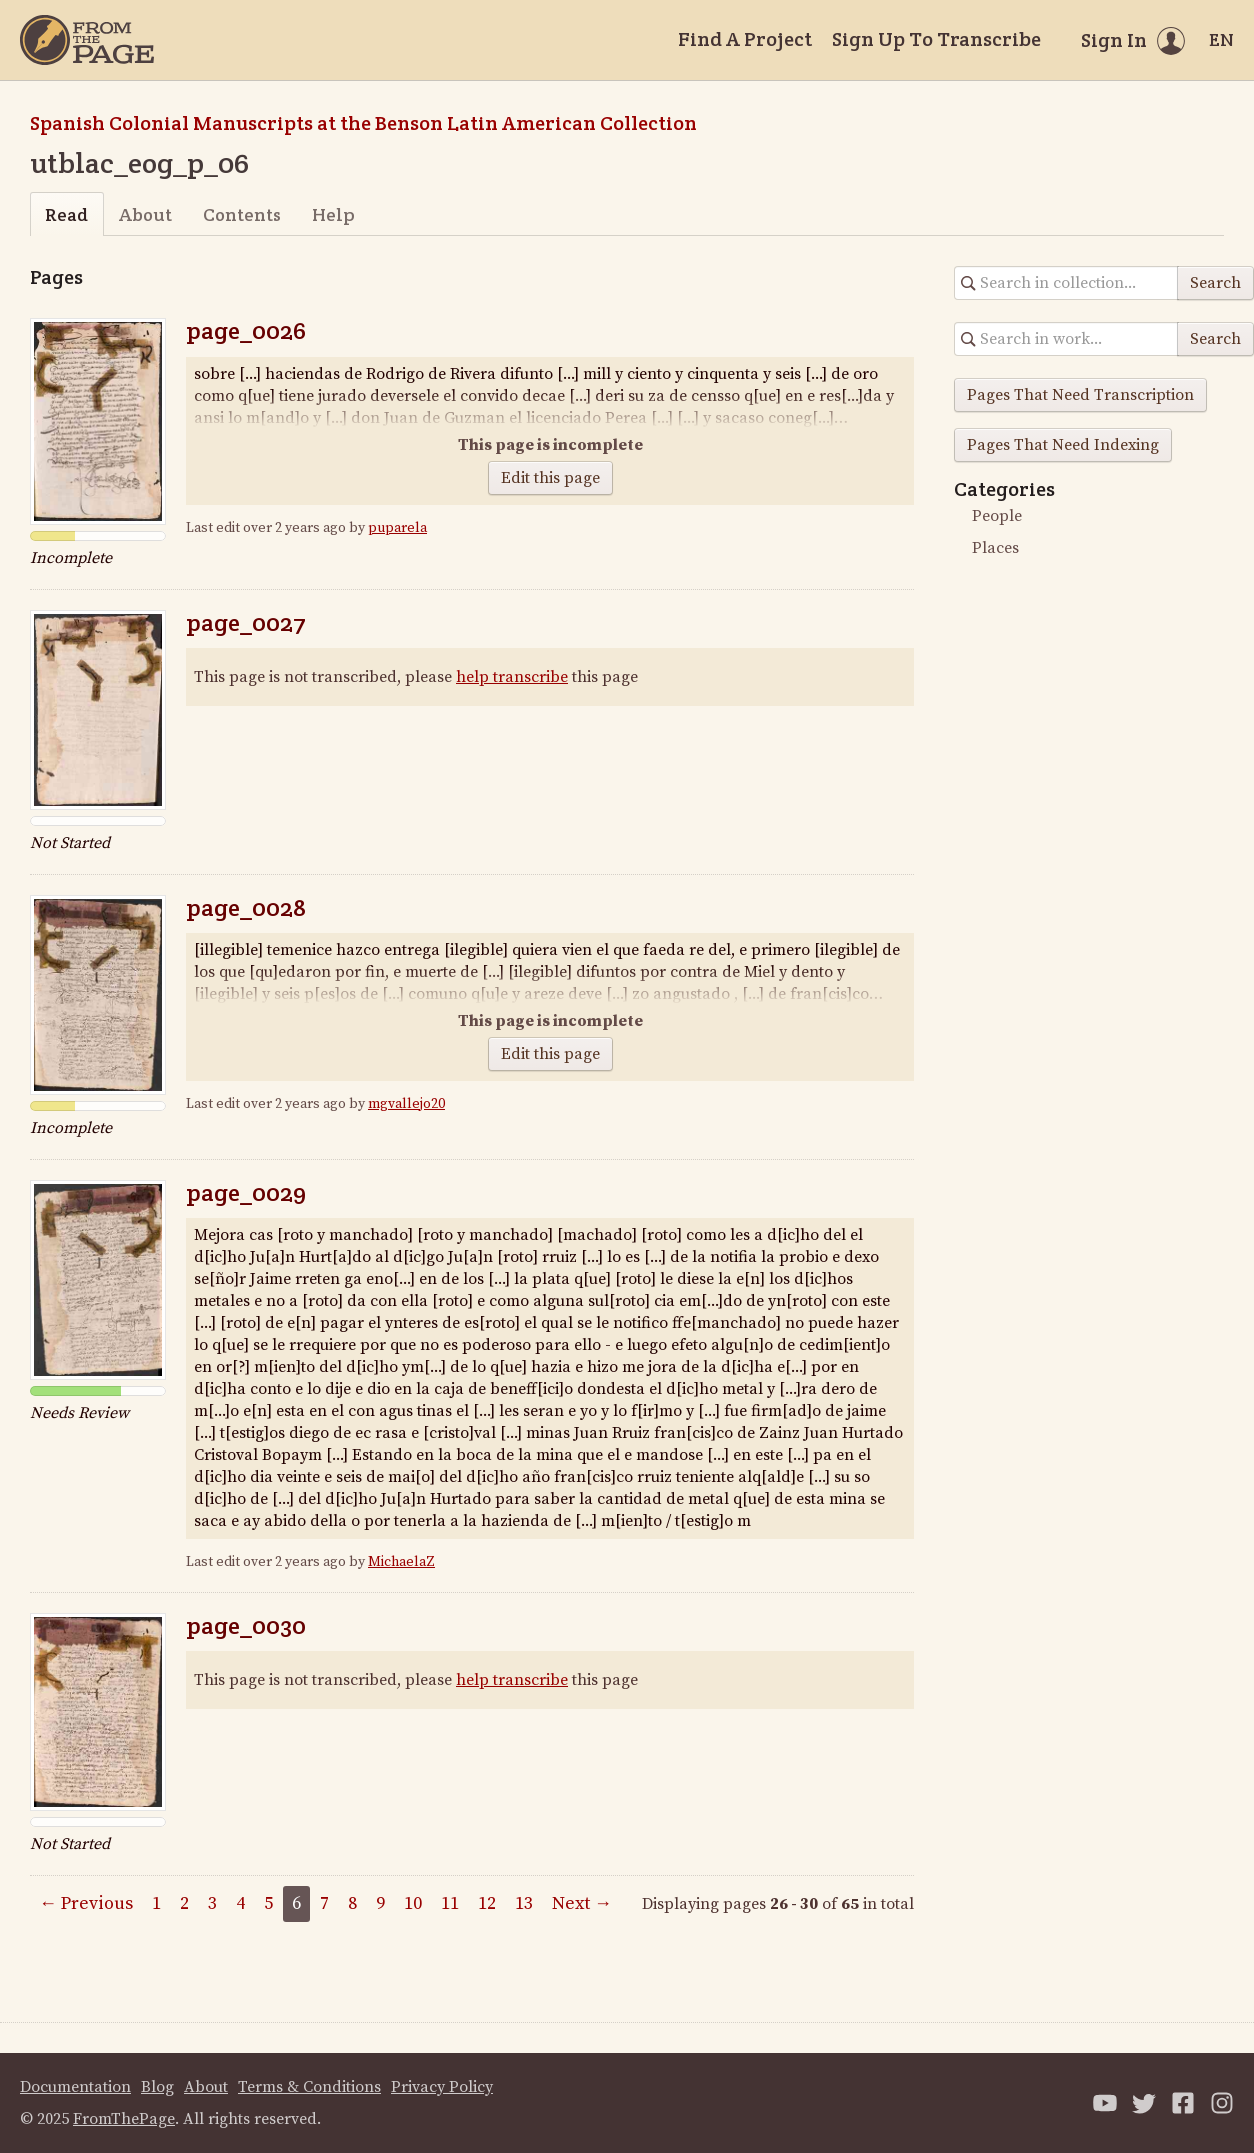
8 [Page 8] (352, 1903)
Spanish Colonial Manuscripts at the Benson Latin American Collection (363, 123)
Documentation (75, 2087)
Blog (157, 2087)
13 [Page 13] (524, 1903)
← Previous (86, 1903)
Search (1215, 283)
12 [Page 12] (487, 1903)
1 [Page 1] (156, 1903)
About (145, 214)
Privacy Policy (442, 2087)
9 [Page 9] (380, 1903)
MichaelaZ (401, 1562)
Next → (582, 1903)
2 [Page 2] (184, 1903)
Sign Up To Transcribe (936, 39)
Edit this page (550, 478)
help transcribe (512, 677)
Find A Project (745, 39)
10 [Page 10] (413, 1903)
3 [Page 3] (212, 1903)
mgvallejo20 (406, 1104)
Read (66, 214)
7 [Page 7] (324, 1903)
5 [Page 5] (268, 1903)
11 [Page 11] (450, 1903)
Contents (242, 214)
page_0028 (246, 907)
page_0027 (246, 622)
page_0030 (246, 1625)
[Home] (87, 40)
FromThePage (124, 2119)
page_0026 (246, 330)
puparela (397, 528)
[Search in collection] (1066, 283)
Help (333, 214)
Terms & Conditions (309, 2087)
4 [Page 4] (240, 1903)
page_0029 (246, 1192)
